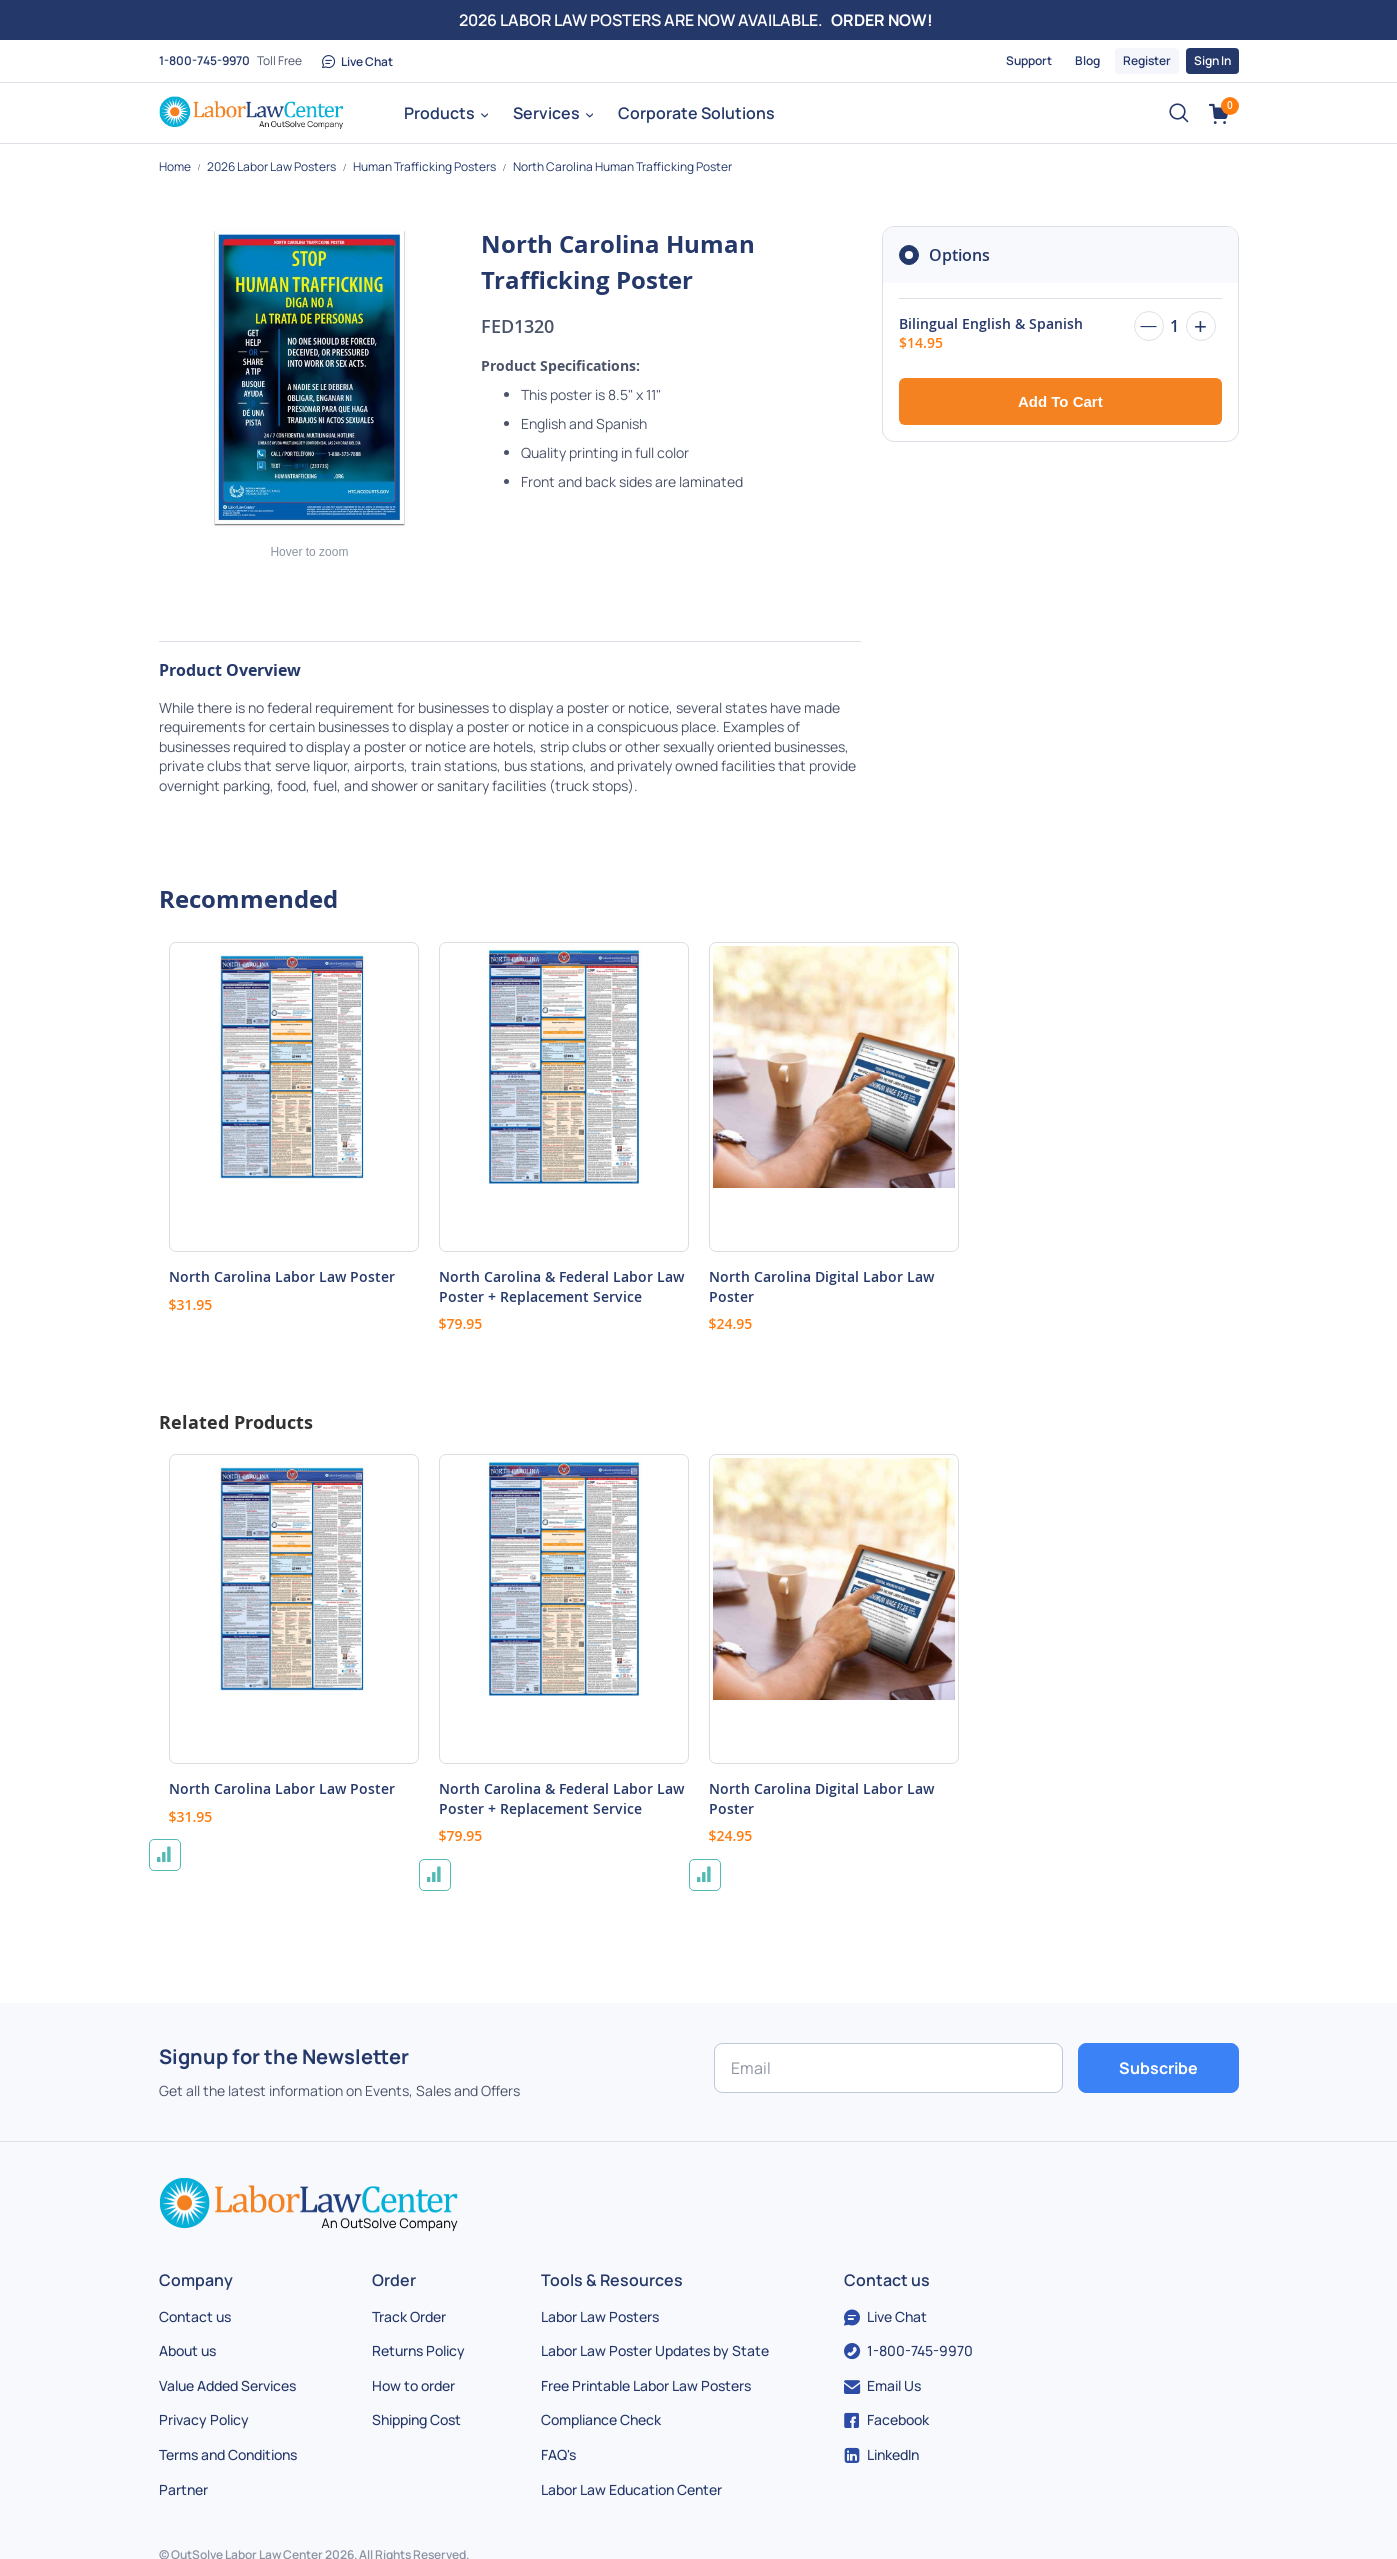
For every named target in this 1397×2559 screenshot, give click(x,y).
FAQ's (558, 2454)
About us (187, 2350)
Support (1029, 60)
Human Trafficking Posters (425, 166)
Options (959, 255)
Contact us (195, 2316)
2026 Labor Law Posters (272, 166)
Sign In (1212, 60)
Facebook (886, 2419)
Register (1147, 60)
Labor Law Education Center (631, 2489)
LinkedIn (881, 2454)
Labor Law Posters (600, 2316)
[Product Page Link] (294, 1097)
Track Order (409, 2316)
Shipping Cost (416, 2419)
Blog (1087, 60)
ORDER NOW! (882, 20)
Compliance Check (601, 2419)
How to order (413, 2385)
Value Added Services (227, 2385)
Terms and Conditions (228, 2454)
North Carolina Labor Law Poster (282, 1276)
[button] (165, 1855)
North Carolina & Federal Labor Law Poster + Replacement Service (561, 1286)
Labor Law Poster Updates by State (655, 2350)
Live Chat (357, 61)
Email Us (882, 2385)
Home (176, 166)
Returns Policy (418, 2350)
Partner (183, 2489)
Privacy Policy (204, 2419)
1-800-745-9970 (204, 60)
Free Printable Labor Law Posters (646, 2385)
